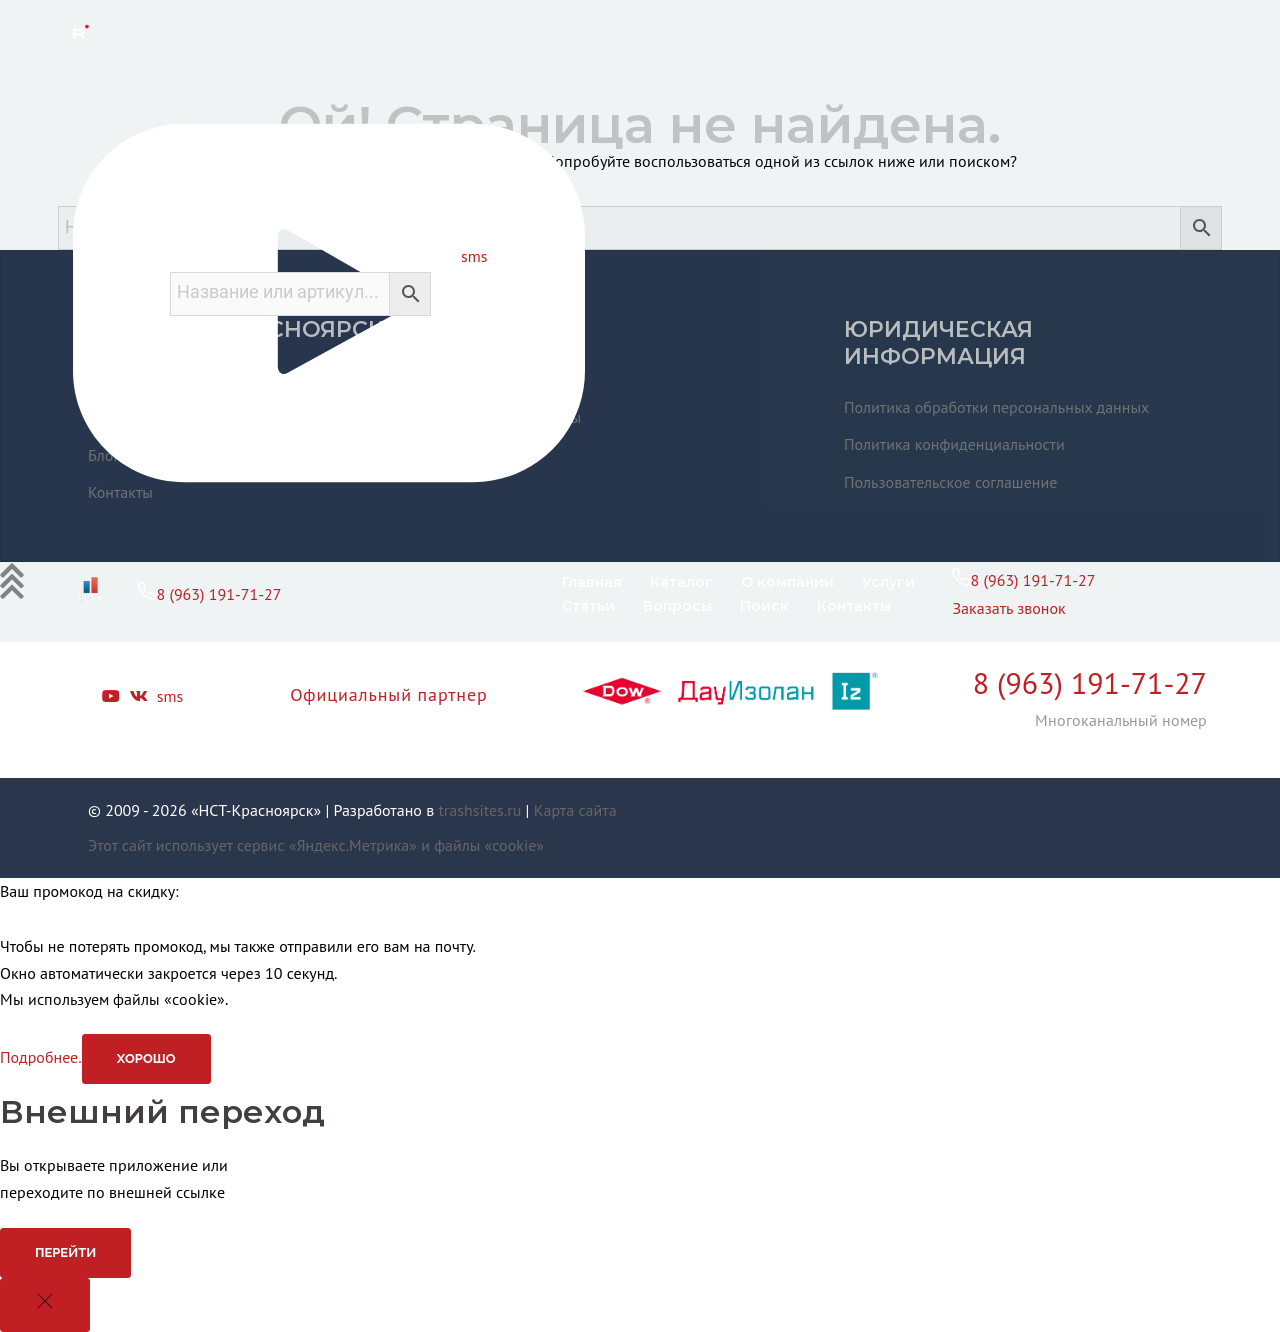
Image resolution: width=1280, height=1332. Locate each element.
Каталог (681, 582)
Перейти (65, 1252)
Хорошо (146, 1058)
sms (474, 256)
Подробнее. (41, 1057)
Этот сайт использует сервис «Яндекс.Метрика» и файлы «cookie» (316, 845)
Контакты (854, 606)
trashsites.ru (479, 810)
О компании (787, 582)
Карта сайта (575, 810)
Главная (592, 582)
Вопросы (677, 606)
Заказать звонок (1008, 608)
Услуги (888, 582)
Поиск (764, 606)
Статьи (588, 606)
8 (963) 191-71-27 (209, 594)
